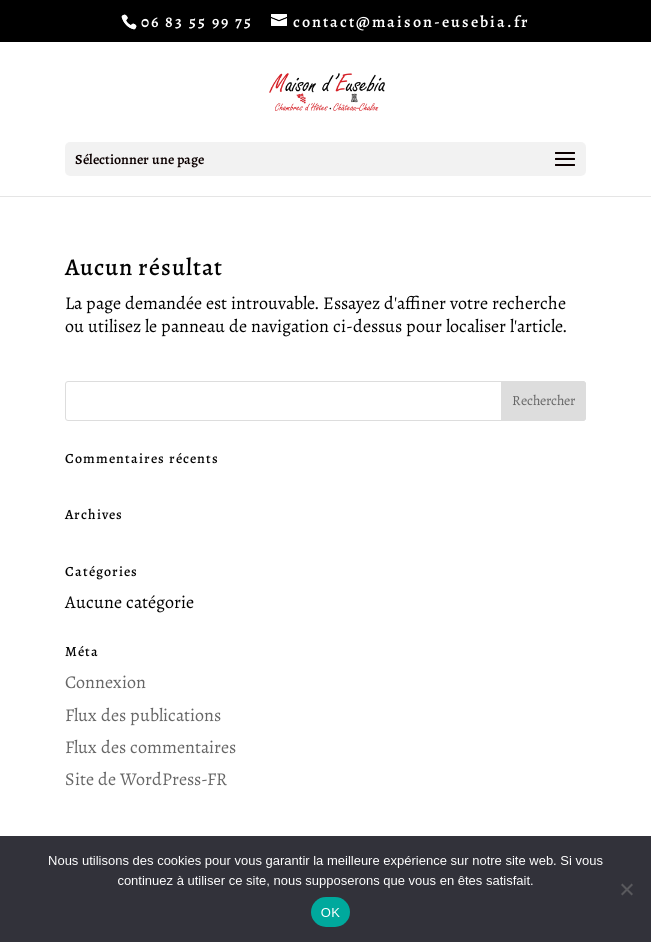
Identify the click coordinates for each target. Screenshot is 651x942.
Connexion (105, 682)
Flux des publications (143, 715)
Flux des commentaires (150, 747)
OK (330, 912)
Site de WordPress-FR (146, 779)
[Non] (626, 889)
